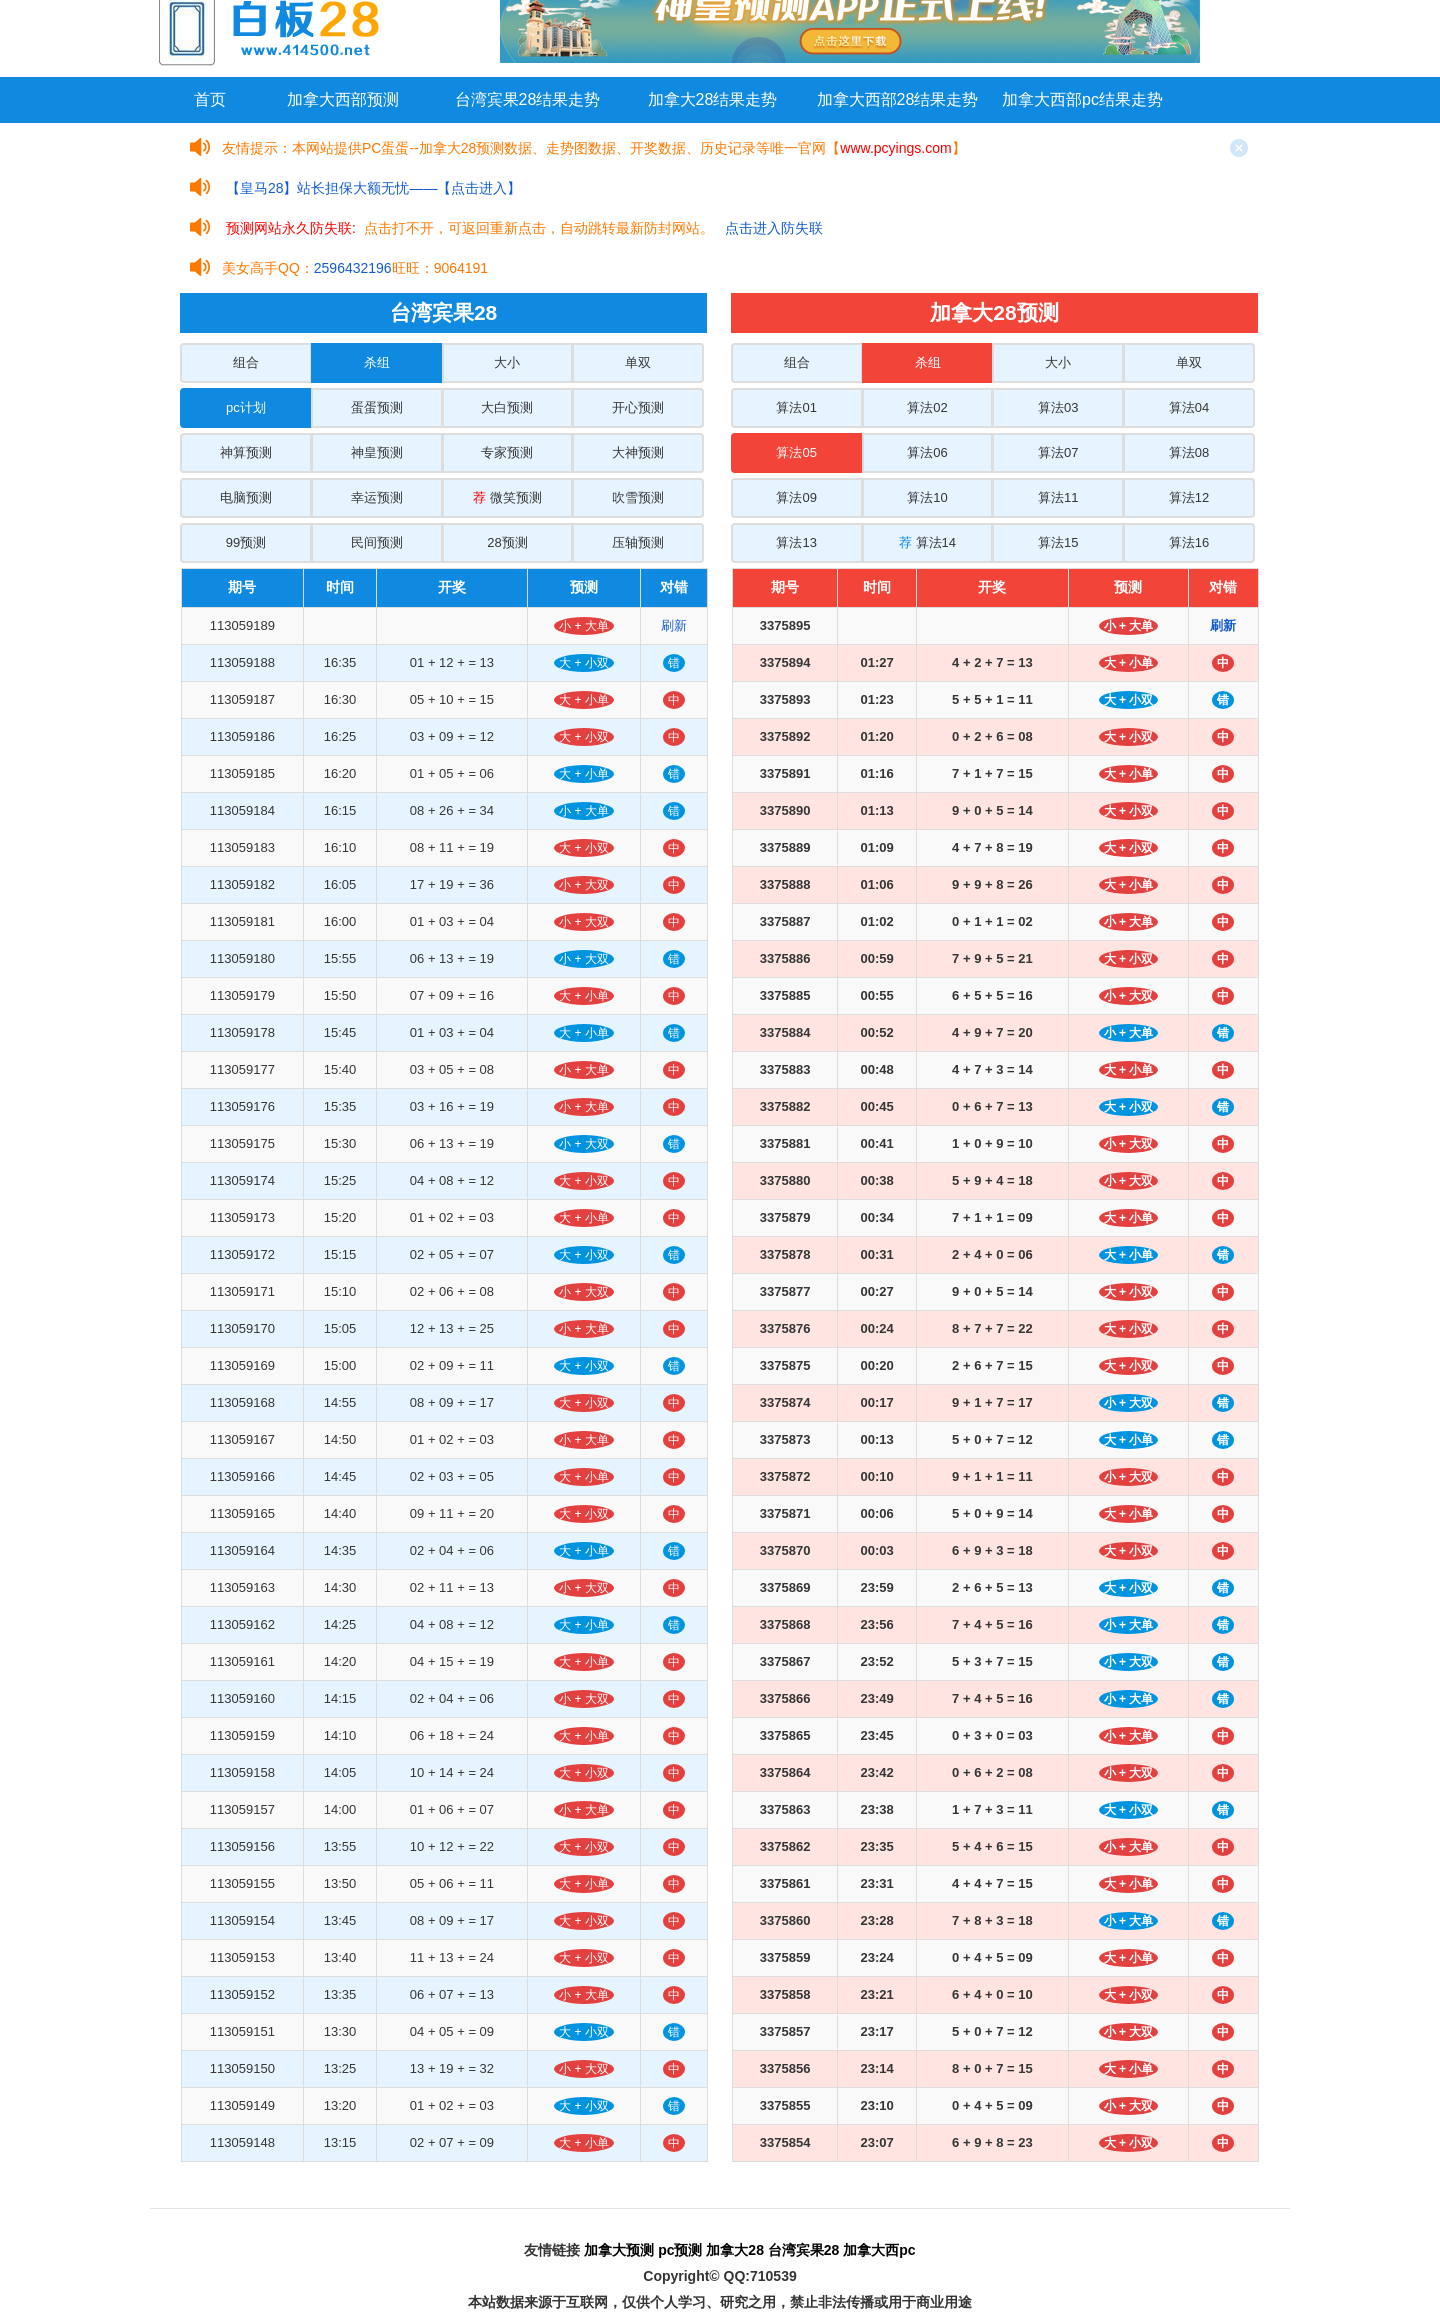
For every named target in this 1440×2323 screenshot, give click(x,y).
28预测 (507, 542)
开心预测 (638, 407)
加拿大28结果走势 (713, 99)
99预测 (246, 542)
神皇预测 (377, 452)
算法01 (796, 407)
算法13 (796, 542)
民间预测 (377, 542)
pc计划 (246, 407)
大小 (507, 362)
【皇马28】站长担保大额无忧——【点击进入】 (374, 188)
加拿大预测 (619, 2250)
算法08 (1189, 452)
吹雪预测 (638, 497)
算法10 (927, 497)
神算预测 (246, 452)
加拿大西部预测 (343, 99)
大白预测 (507, 407)
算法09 (796, 497)
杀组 (377, 362)
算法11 (1058, 497)
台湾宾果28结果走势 (528, 99)
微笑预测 (507, 497)
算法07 (1058, 452)
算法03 (1058, 407)
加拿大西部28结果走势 (898, 99)
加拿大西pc (879, 2250)
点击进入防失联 (774, 228)
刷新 (674, 625)
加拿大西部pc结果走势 (1082, 99)
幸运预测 (377, 497)
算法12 (1189, 497)
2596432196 (353, 268)
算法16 (1189, 542)
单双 (638, 362)
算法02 (927, 407)
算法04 (1189, 407)
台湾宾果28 (804, 2250)
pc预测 (680, 2250)
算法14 (927, 542)
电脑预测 (246, 497)
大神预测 (638, 452)
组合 (246, 362)
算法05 (796, 452)
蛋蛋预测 (377, 407)
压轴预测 (638, 542)
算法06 (927, 452)
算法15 (1058, 542)
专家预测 (507, 452)
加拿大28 (735, 2250)
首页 (210, 99)
